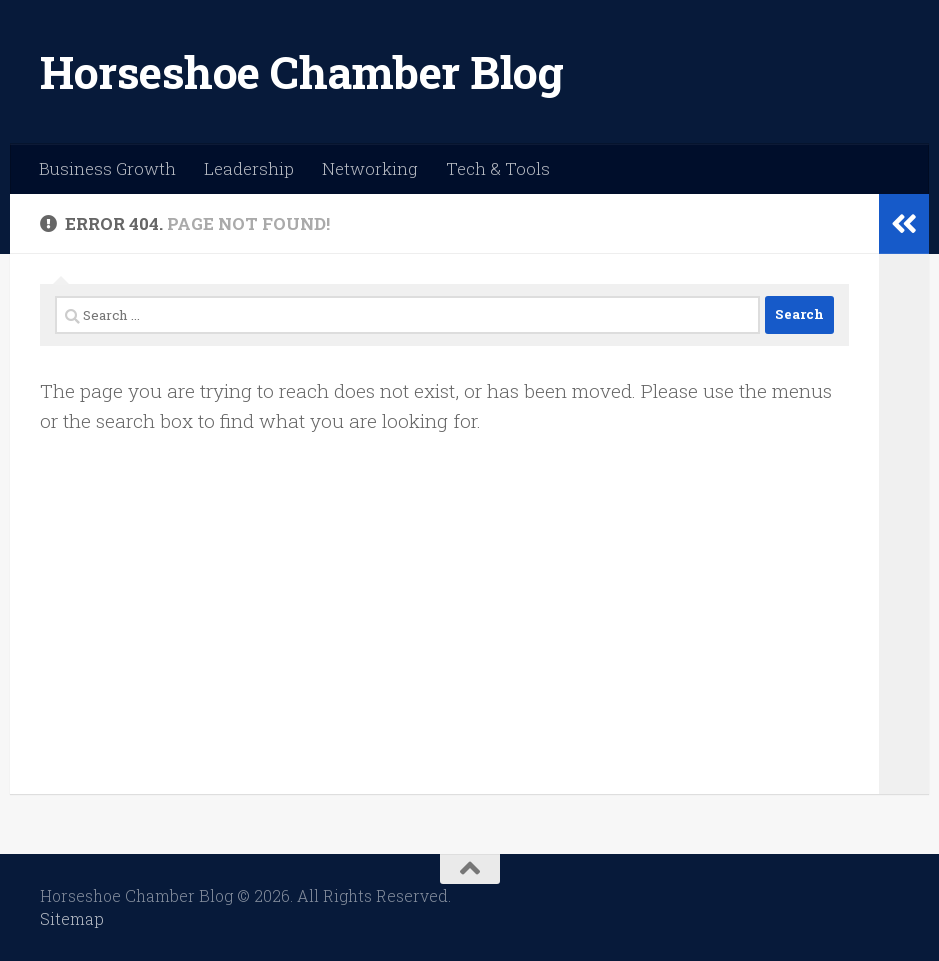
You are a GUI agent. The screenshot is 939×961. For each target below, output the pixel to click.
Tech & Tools (498, 168)
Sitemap (72, 918)
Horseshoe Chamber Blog (301, 71)
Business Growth (107, 168)
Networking (370, 168)
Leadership (249, 168)
